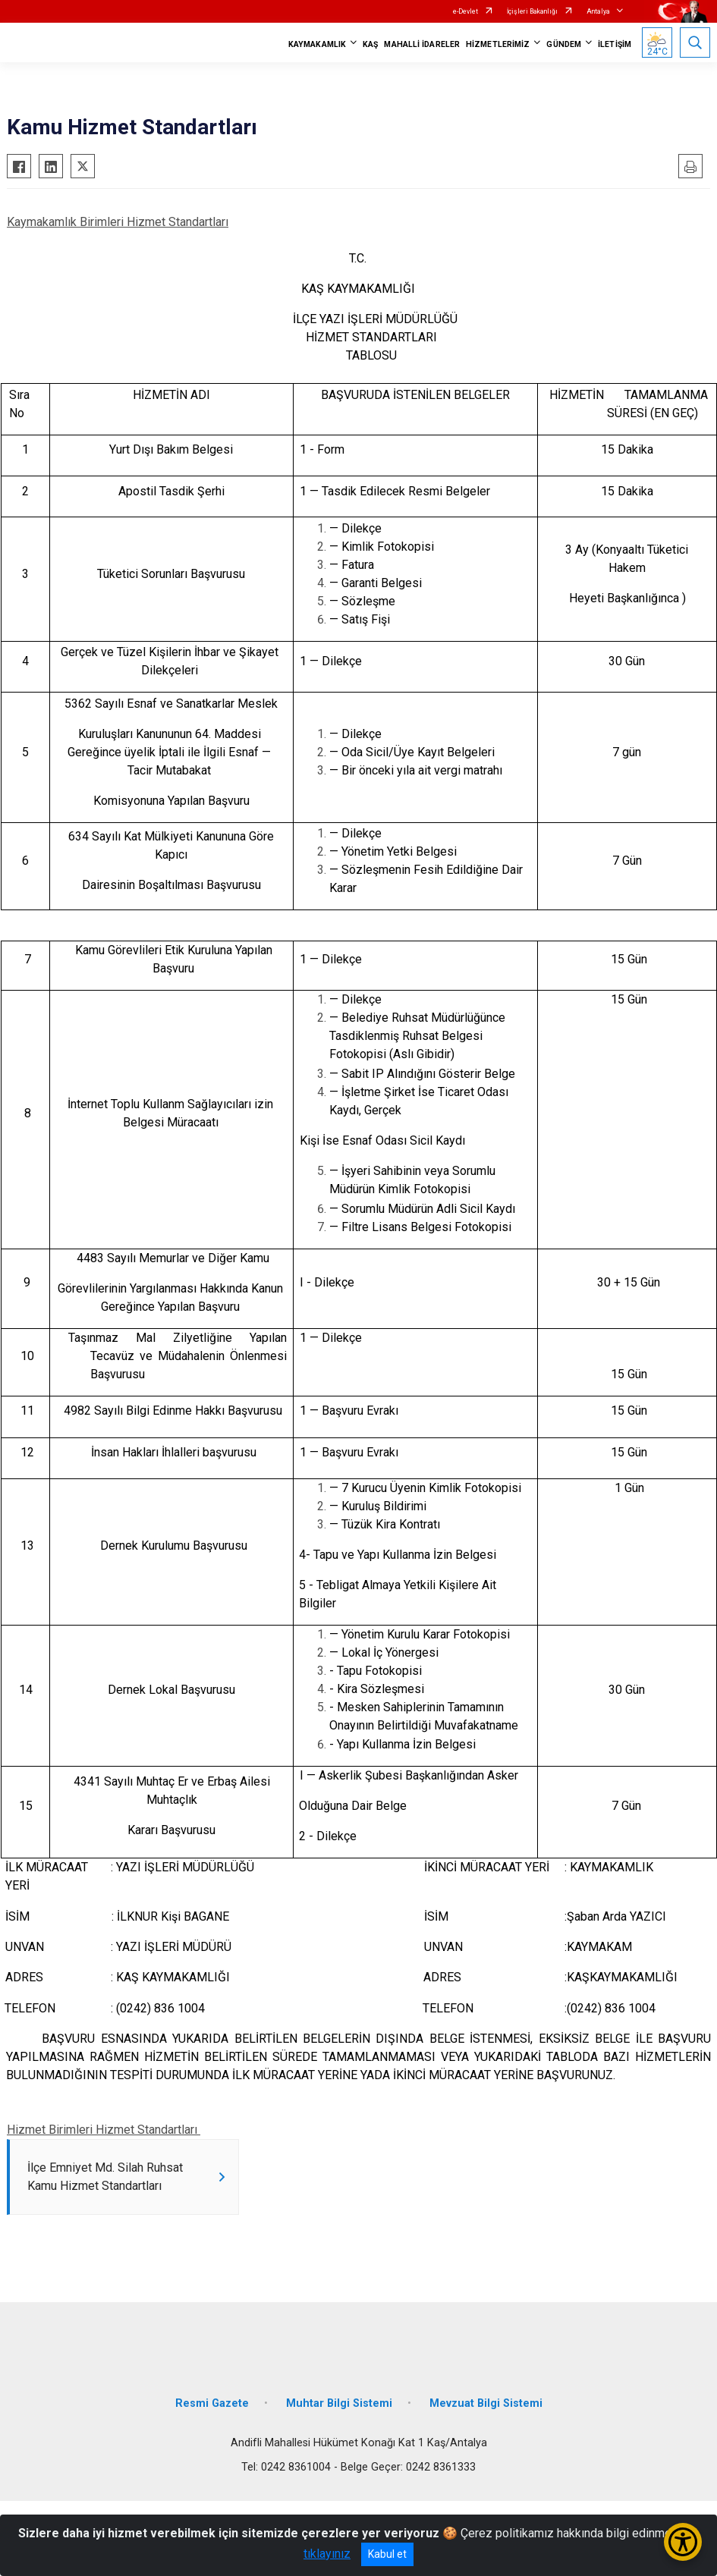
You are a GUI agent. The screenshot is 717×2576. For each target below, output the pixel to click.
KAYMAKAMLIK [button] (317, 44)
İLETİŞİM (614, 44)
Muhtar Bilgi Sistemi (339, 2406)
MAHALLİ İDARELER (422, 44)
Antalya (598, 11)
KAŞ (370, 44)
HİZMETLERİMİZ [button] (498, 44)
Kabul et (387, 2554)
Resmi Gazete (212, 2406)
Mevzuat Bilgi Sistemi (485, 2406)
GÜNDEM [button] (563, 44)
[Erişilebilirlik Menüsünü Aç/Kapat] (683, 2542)
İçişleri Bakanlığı (532, 11)
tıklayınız (327, 2553)
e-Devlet (465, 11)
